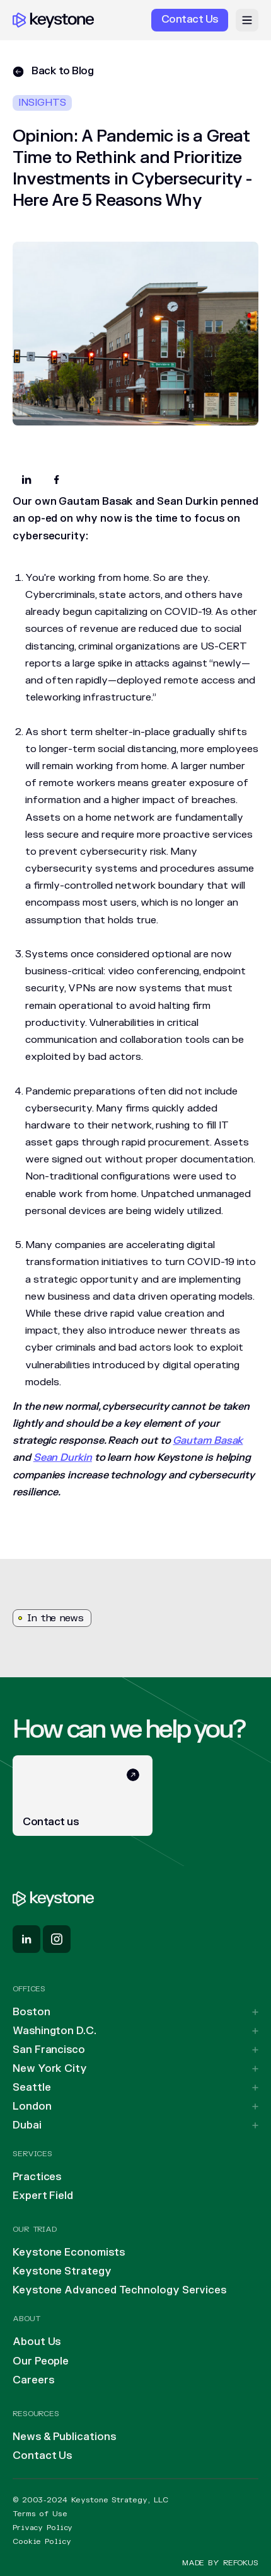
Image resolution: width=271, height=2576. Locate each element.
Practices (37, 2177)
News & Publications (64, 2437)
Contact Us (42, 2455)
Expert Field (43, 2196)
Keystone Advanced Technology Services (119, 2290)
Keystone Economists (68, 2252)
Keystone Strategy (62, 2271)
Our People (41, 2361)
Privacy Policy (42, 2528)
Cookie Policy (42, 2541)
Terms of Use (40, 2514)
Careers (33, 2380)
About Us (37, 2342)
